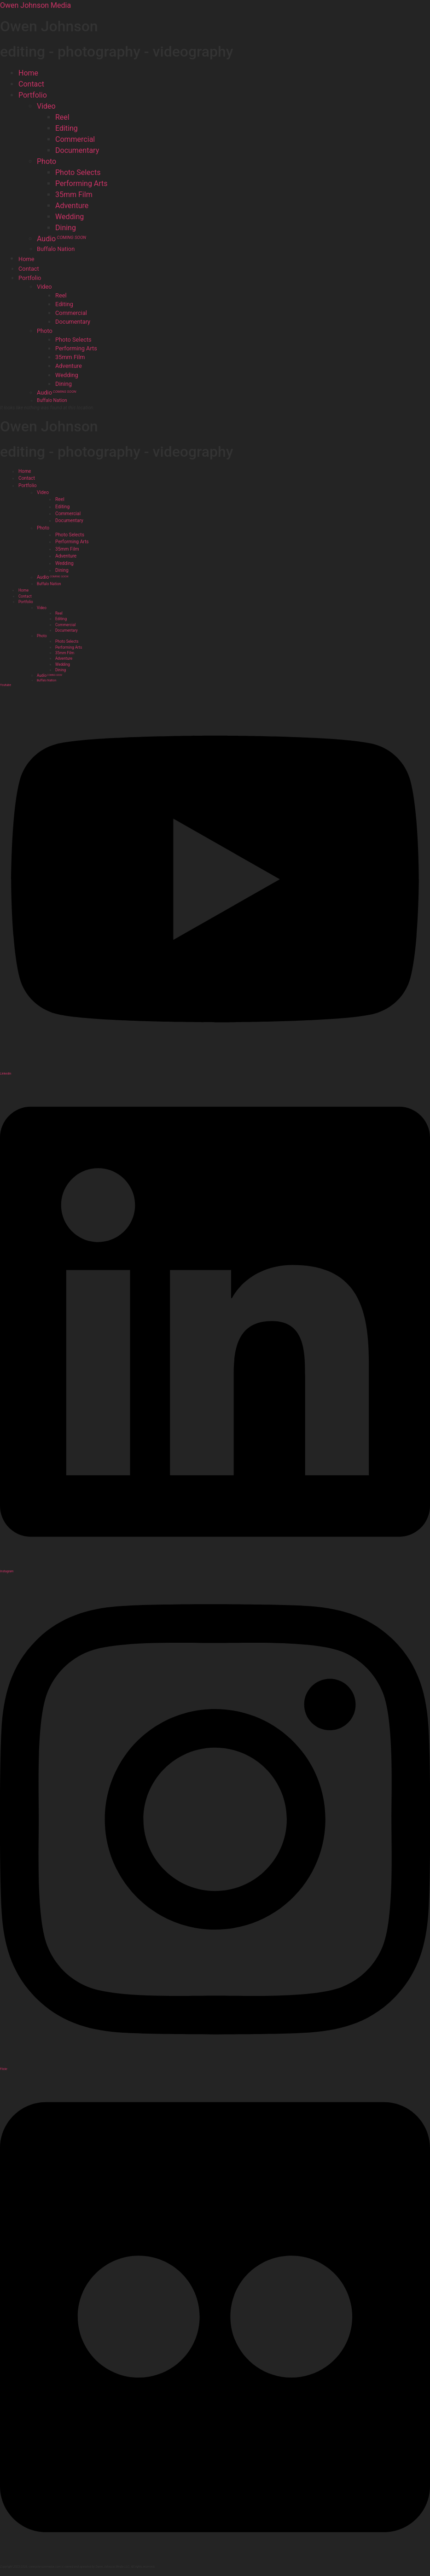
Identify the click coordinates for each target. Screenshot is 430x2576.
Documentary (77, 150)
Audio (61, 238)
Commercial (75, 139)
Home (28, 73)
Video (46, 106)
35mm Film (74, 194)
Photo (46, 161)
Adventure (71, 205)
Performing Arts (81, 183)
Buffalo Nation (56, 248)
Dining (65, 227)
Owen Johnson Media (35, 5)
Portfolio (32, 95)
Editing (66, 128)
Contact (31, 84)
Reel (62, 117)
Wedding (69, 216)
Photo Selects (77, 172)
